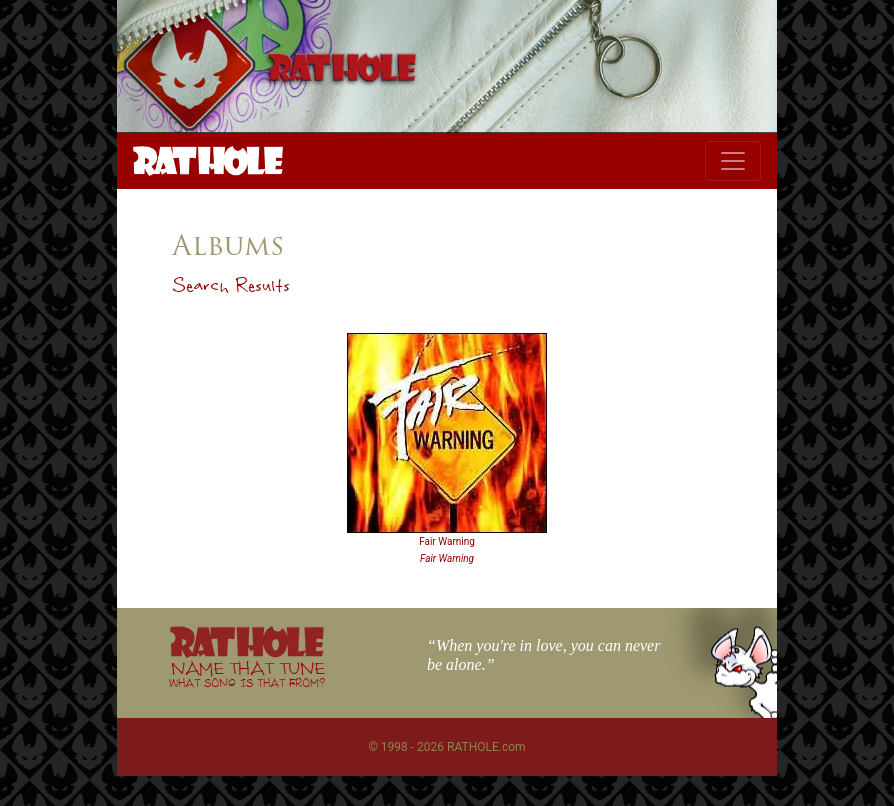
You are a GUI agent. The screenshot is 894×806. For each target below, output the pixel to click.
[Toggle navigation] (733, 161)
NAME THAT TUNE (247, 673)
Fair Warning (447, 541)
